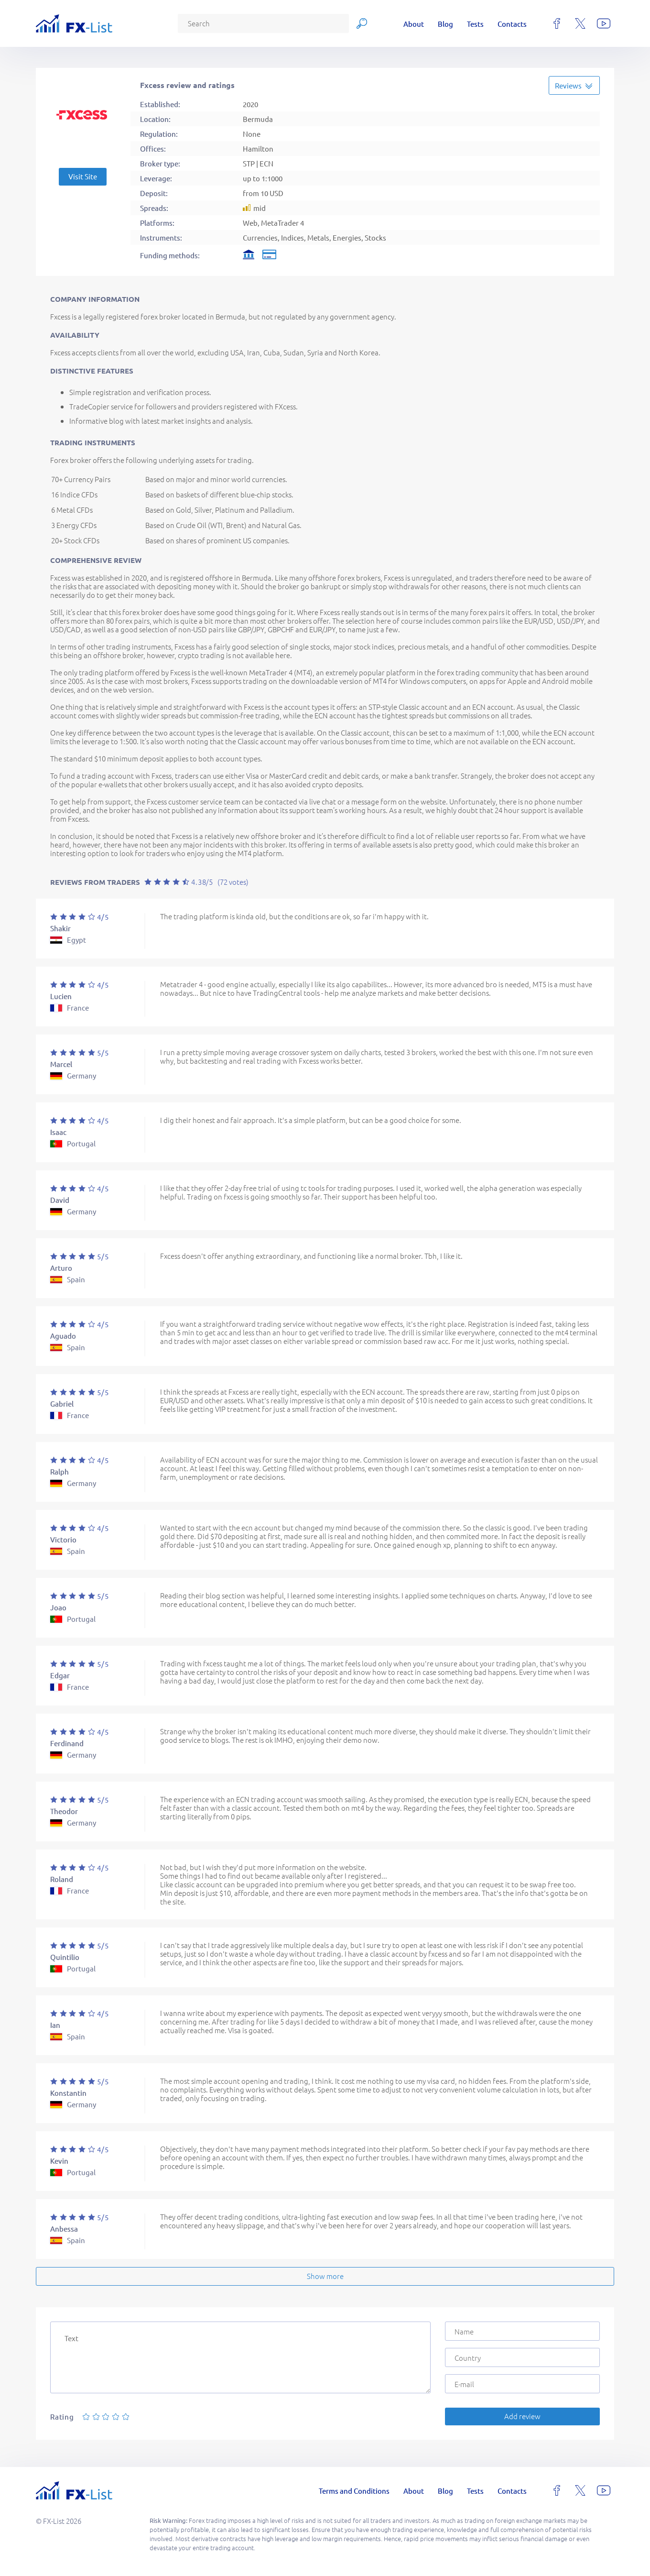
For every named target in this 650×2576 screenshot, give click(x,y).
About (413, 23)
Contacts (512, 23)
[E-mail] (522, 2383)
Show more (325, 2276)
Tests (475, 23)
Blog (445, 23)
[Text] (240, 2357)
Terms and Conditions (354, 2490)
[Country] (522, 2357)
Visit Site (82, 176)
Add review (522, 2416)
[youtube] (603, 23)
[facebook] (556, 23)
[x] (580, 23)
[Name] (522, 2331)
